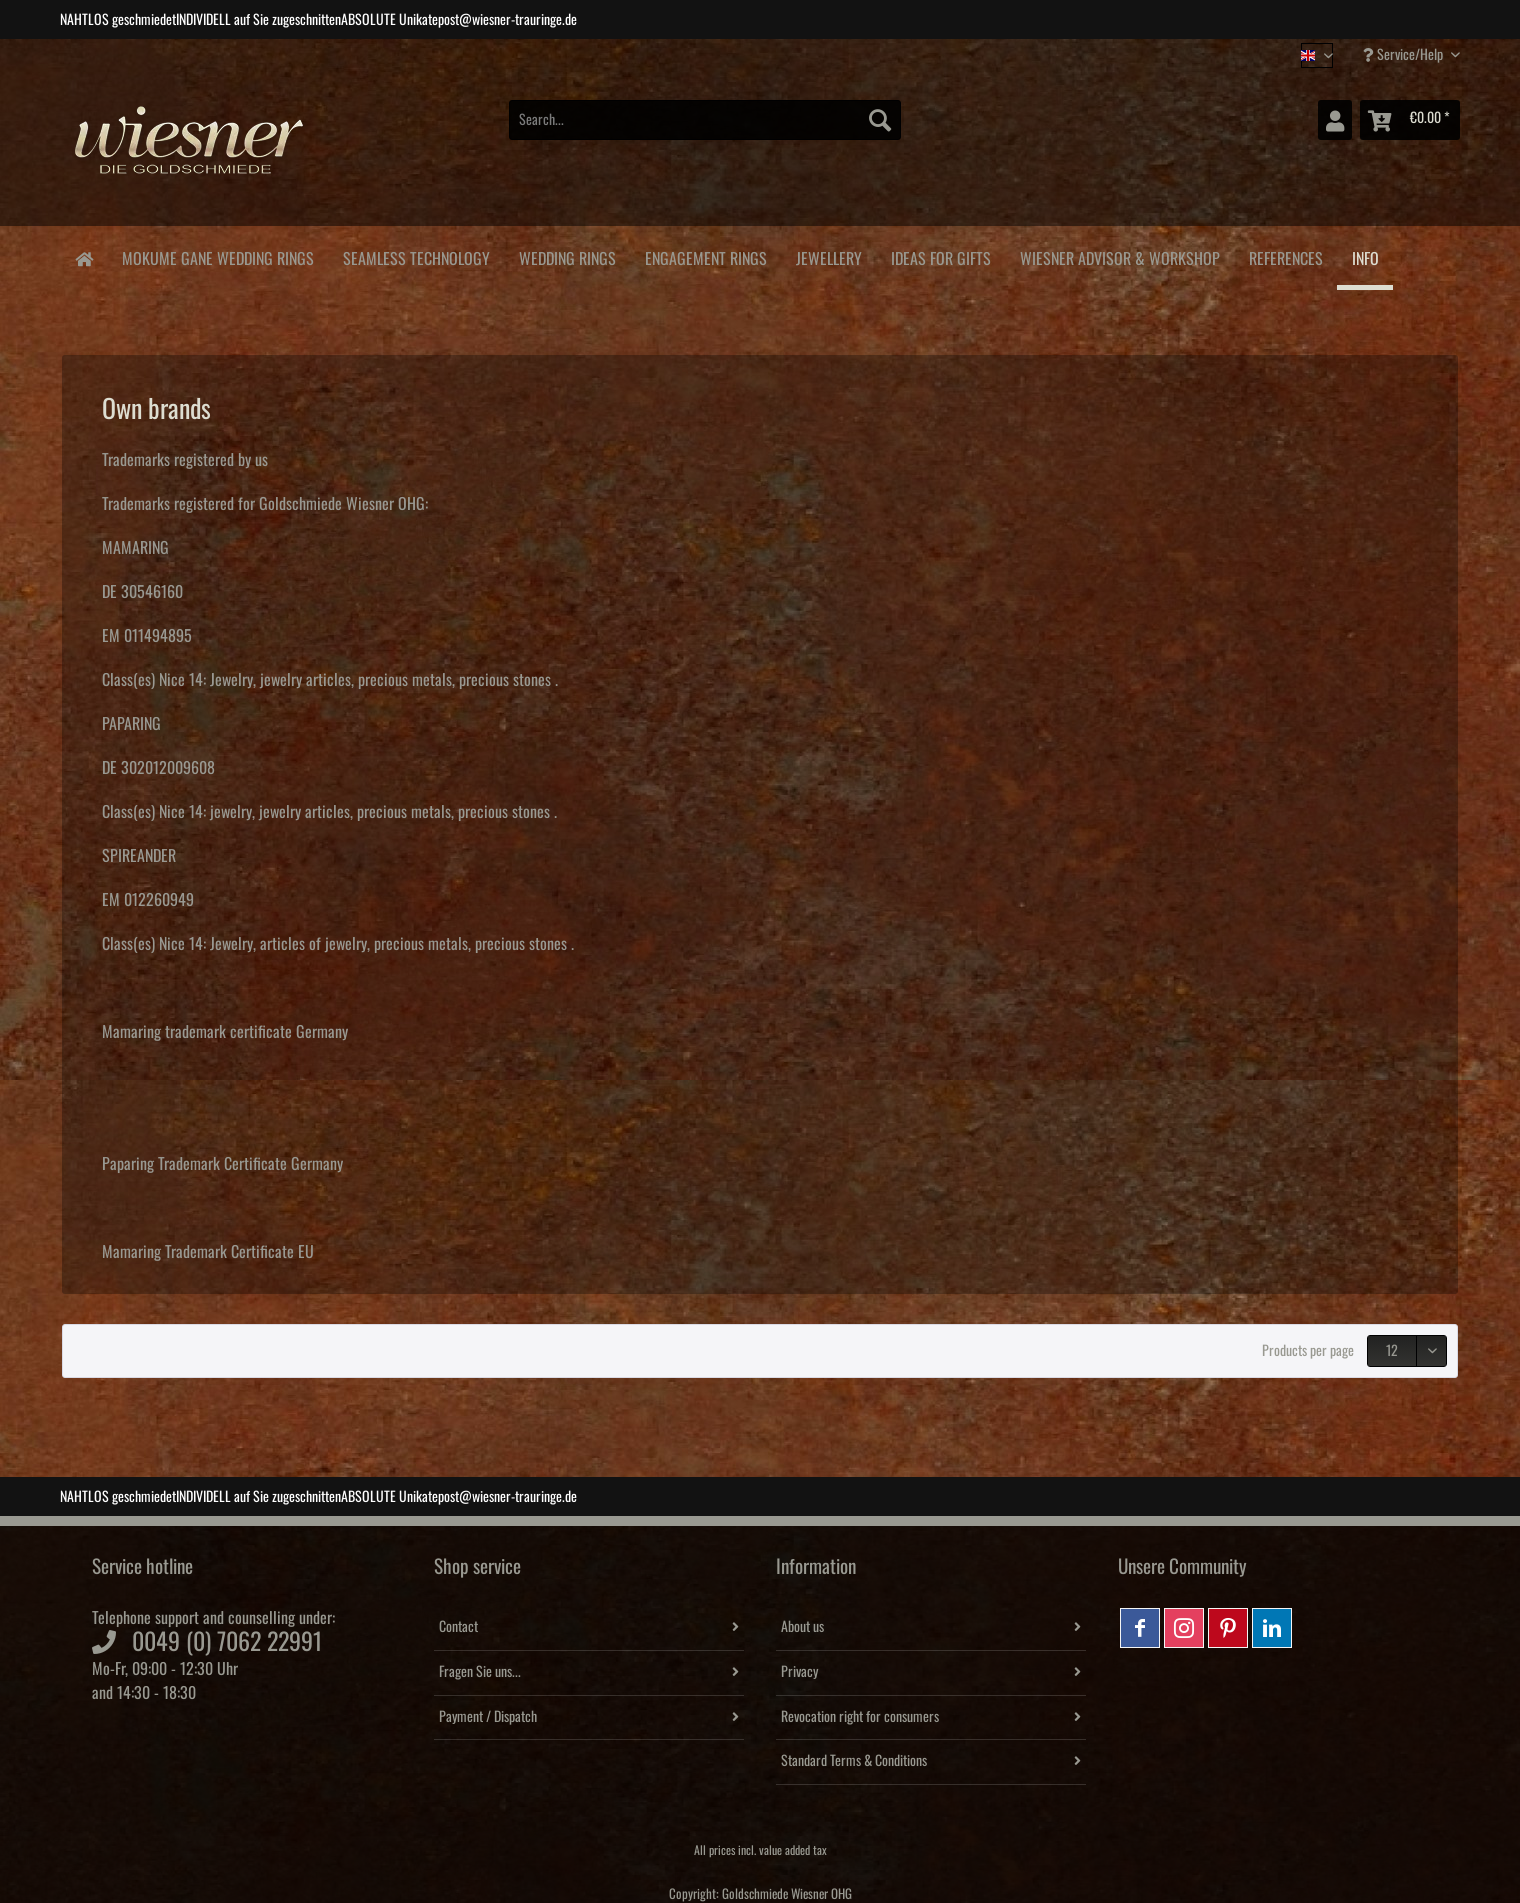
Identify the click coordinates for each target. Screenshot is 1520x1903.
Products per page (1308, 1351)
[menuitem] (705, 130)
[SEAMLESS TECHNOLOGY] (416, 255)
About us (802, 1627)
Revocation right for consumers (860, 1717)
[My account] (1335, 120)
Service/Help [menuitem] (1404, 54)
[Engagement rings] (705, 255)
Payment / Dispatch (488, 1717)
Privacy (799, 1672)
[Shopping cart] (1410, 120)
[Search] (880, 120)
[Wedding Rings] (567, 255)
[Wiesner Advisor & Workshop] (1119, 255)
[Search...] (705, 120)
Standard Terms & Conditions (854, 1761)
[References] (1285, 255)
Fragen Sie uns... (480, 1672)
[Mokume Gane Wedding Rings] (217, 255)
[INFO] (1365, 258)
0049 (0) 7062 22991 (227, 1642)
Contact (458, 1627)
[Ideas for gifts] (940, 255)
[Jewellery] (828, 255)
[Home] (83, 257)
